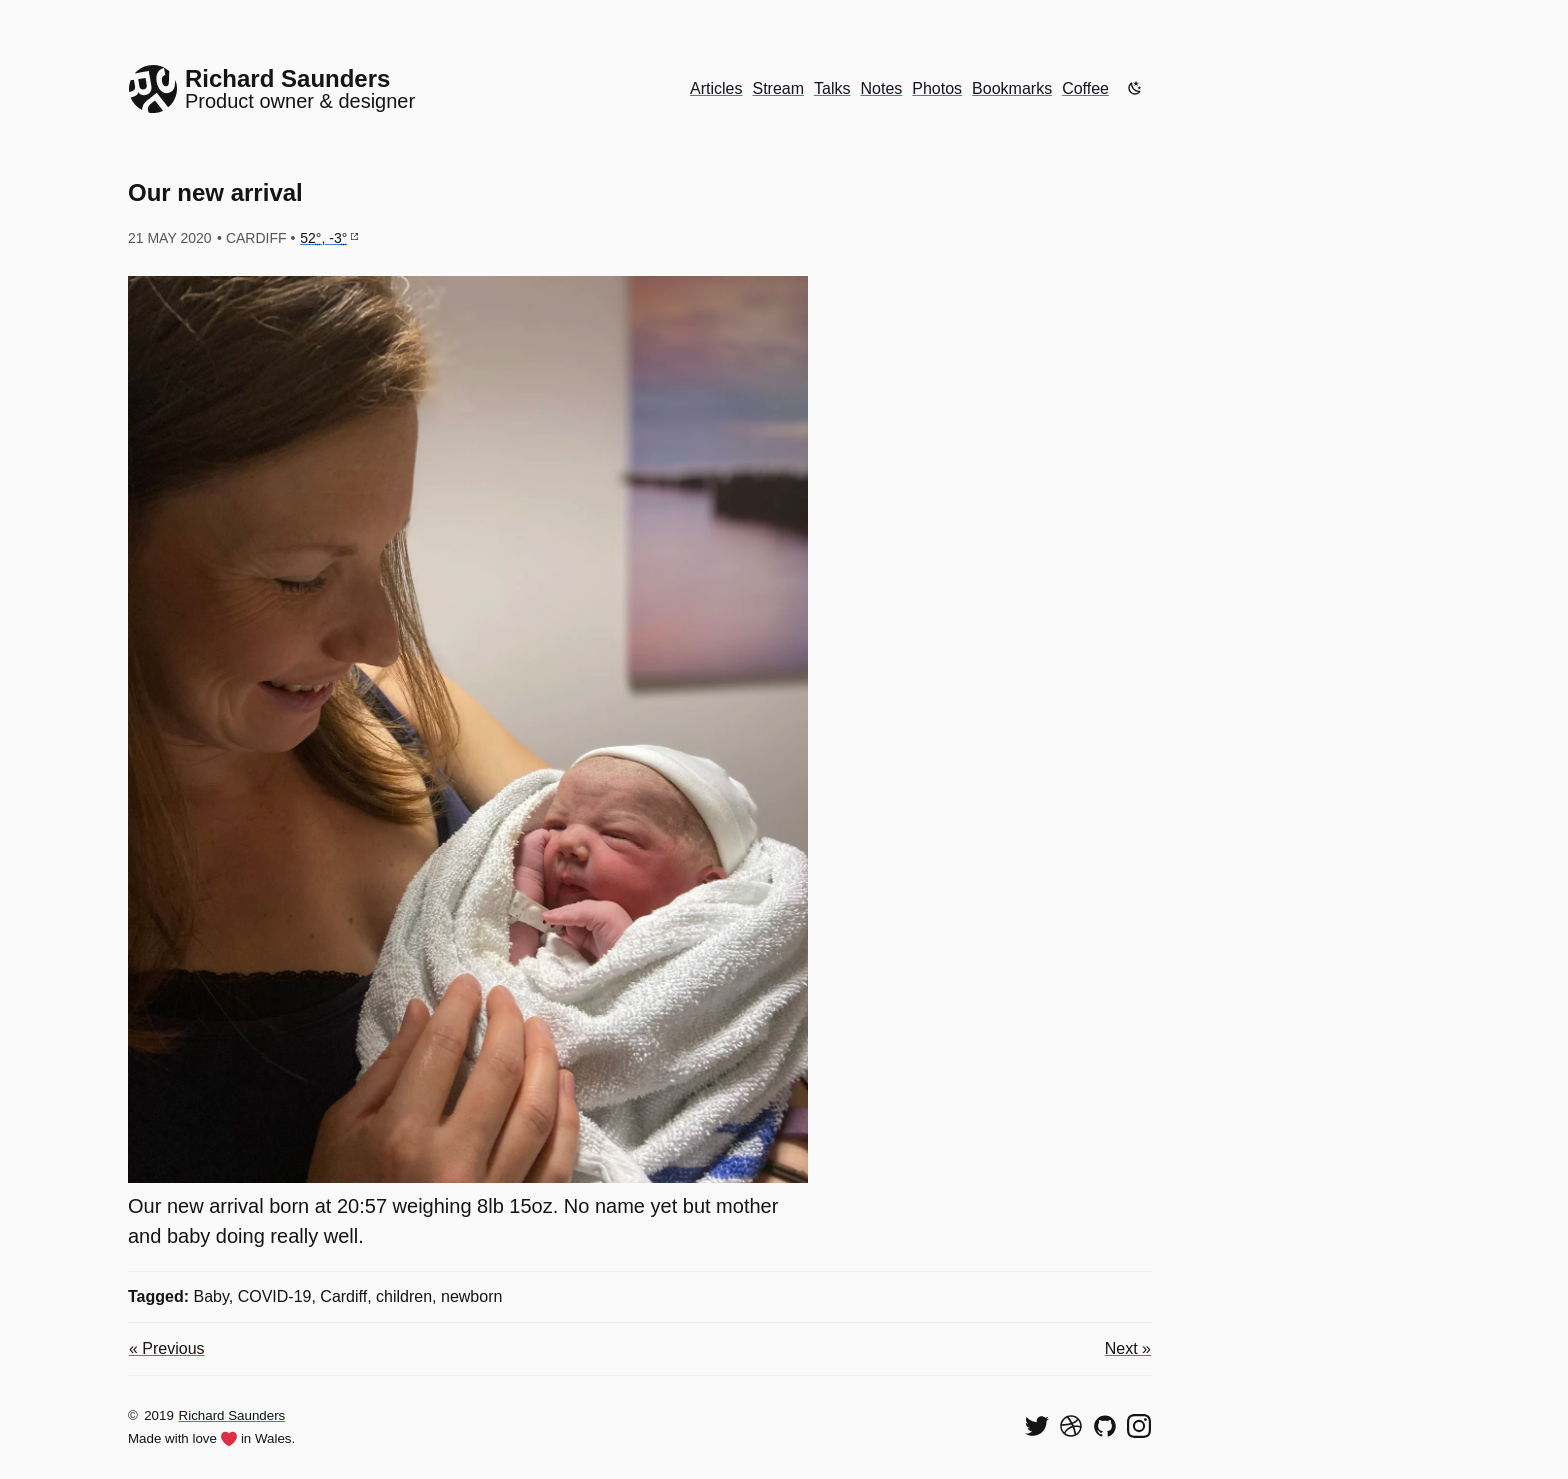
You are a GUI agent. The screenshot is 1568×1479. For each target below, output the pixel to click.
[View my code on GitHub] (1105, 1426)
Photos (937, 88)
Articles (716, 88)
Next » (1128, 1348)
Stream (778, 88)
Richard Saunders (232, 1415)
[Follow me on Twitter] (1037, 1426)
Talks (832, 88)
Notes (882, 88)
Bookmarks (1012, 88)
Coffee (1085, 88)
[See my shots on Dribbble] (1071, 1426)
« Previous (167, 1348)
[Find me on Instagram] (1139, 1426)
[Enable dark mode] (1135, 88)
